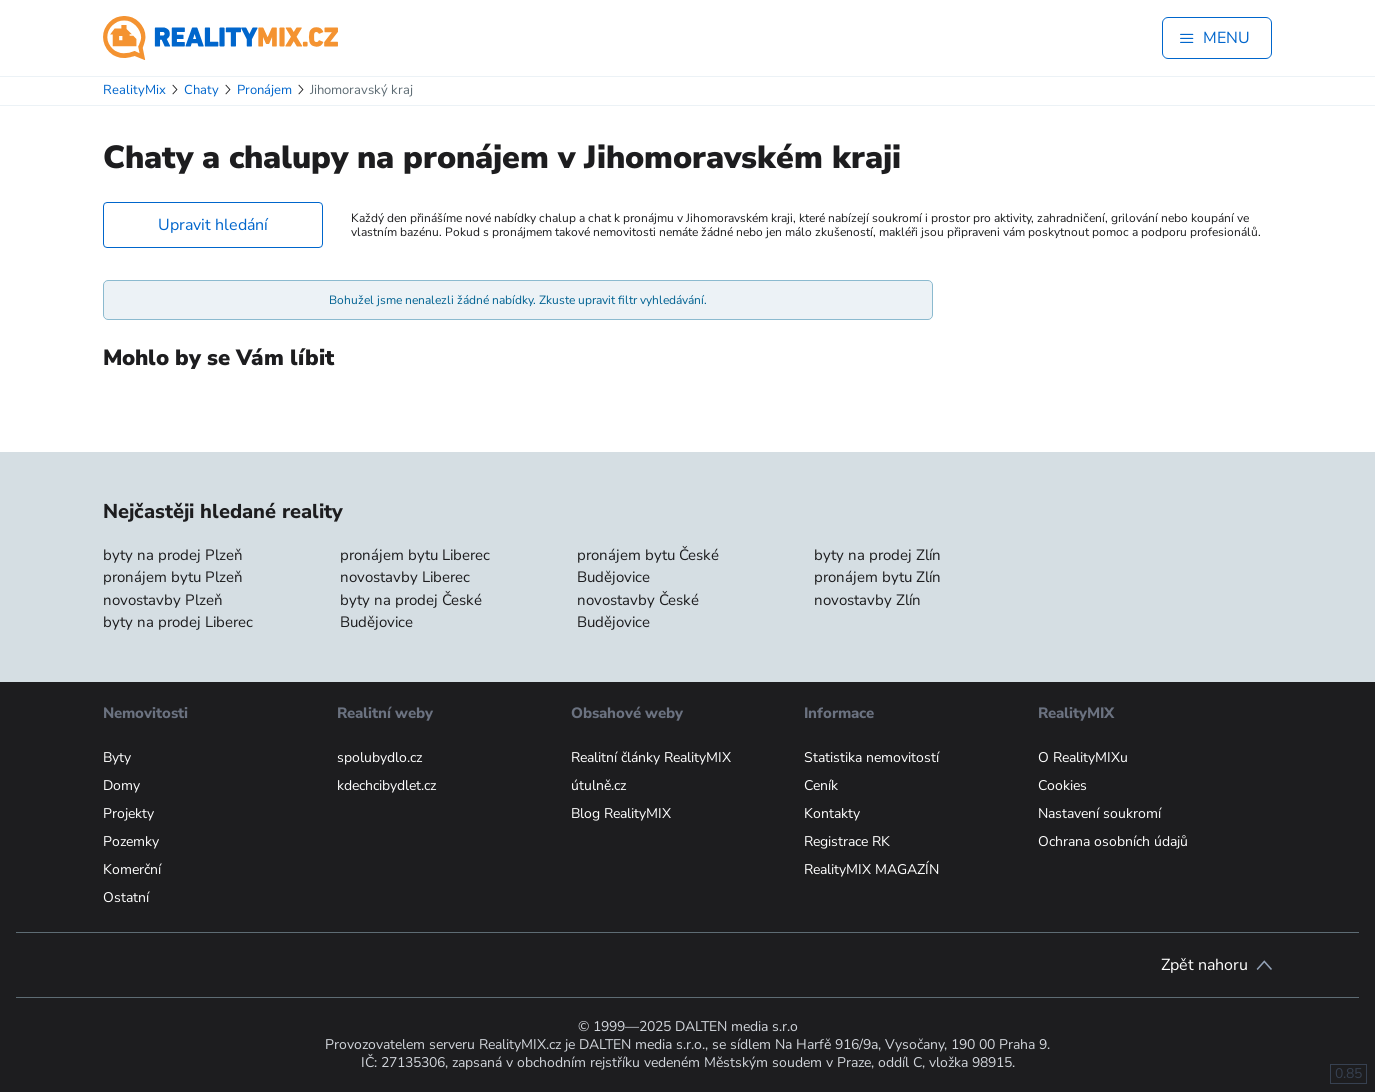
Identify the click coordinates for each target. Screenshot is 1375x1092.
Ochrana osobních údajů (1113, 841)
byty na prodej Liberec (178, 622)
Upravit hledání (213, 225)
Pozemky (131, 841)
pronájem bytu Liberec (415, 555)
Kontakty (832, 813)
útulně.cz (598, 785)
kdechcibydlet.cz (386, 785)
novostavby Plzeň (163, 600)
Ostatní (126, 897)
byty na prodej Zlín (877, 555)
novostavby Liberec (405, 577)
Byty (117, 757)
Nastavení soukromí (1099, 813)
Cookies (1062, 785)
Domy (121, 785)
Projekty (128, 813)
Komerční (132, 869)
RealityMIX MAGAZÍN (871, 869)
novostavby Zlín (867, 600)
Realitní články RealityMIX (651, 757)
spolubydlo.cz (379, 757)
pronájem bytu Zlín (877, 577)
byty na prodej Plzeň (173, 555)
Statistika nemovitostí (871, 757)
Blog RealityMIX (621, 813)
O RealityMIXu (1083, 757)
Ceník (821, 785)
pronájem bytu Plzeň (173, 577)
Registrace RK (847, 841)
